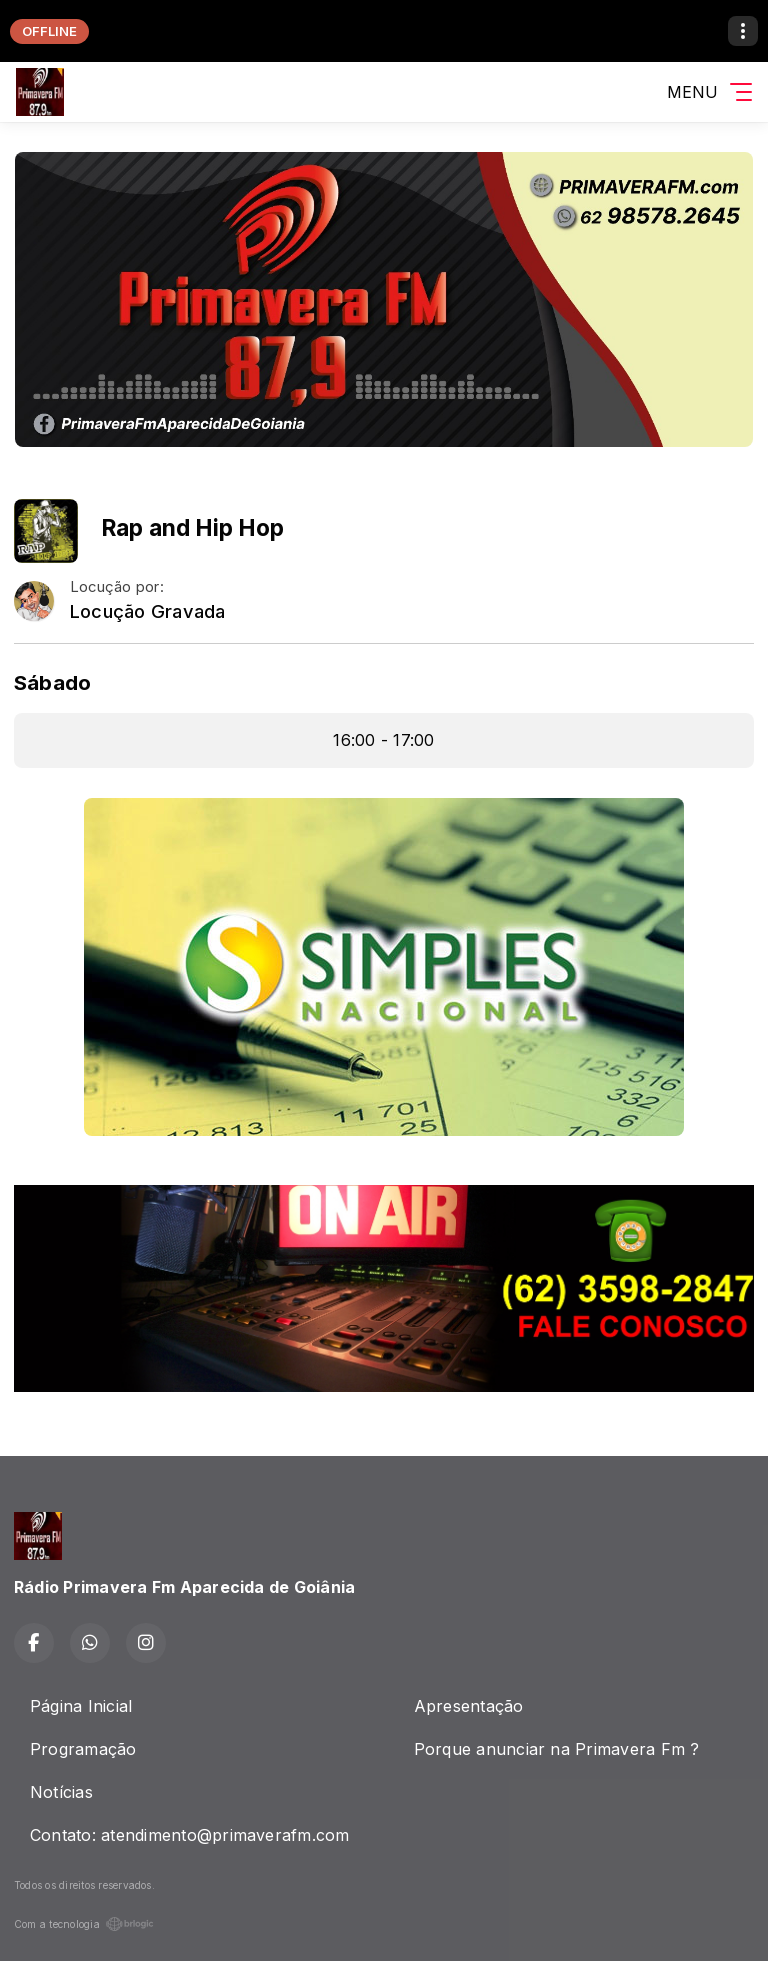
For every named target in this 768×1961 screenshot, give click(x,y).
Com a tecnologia (84, 1924)
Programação (83, 1749)
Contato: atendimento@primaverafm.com (190, 1835)
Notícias (61, 1792)
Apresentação (469, 1706)
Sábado (52, 682)
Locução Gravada (148, 611)
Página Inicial (81, 1706)
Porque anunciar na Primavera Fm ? (557, 1749)
